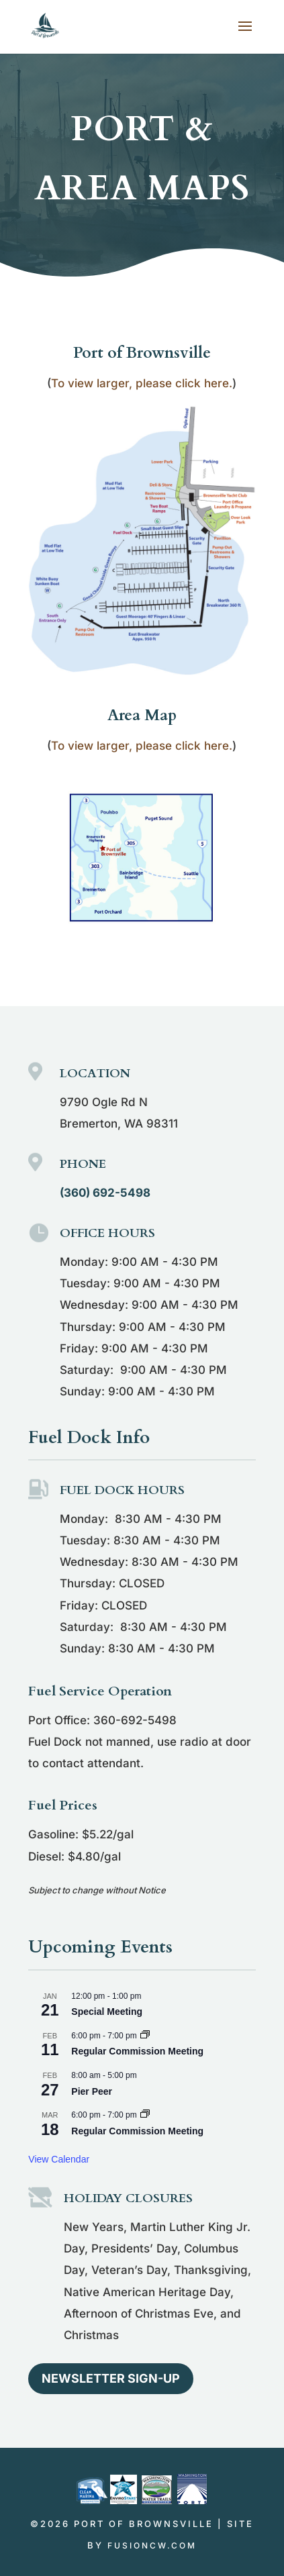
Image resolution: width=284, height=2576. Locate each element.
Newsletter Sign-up (111, 2378)
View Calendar (58, 2159)
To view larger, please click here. (141, 383)
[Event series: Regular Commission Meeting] (145, 2035)
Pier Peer (91, 2091)
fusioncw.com (152, 2545)
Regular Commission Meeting (137, 2051)
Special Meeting (106, 2011)
